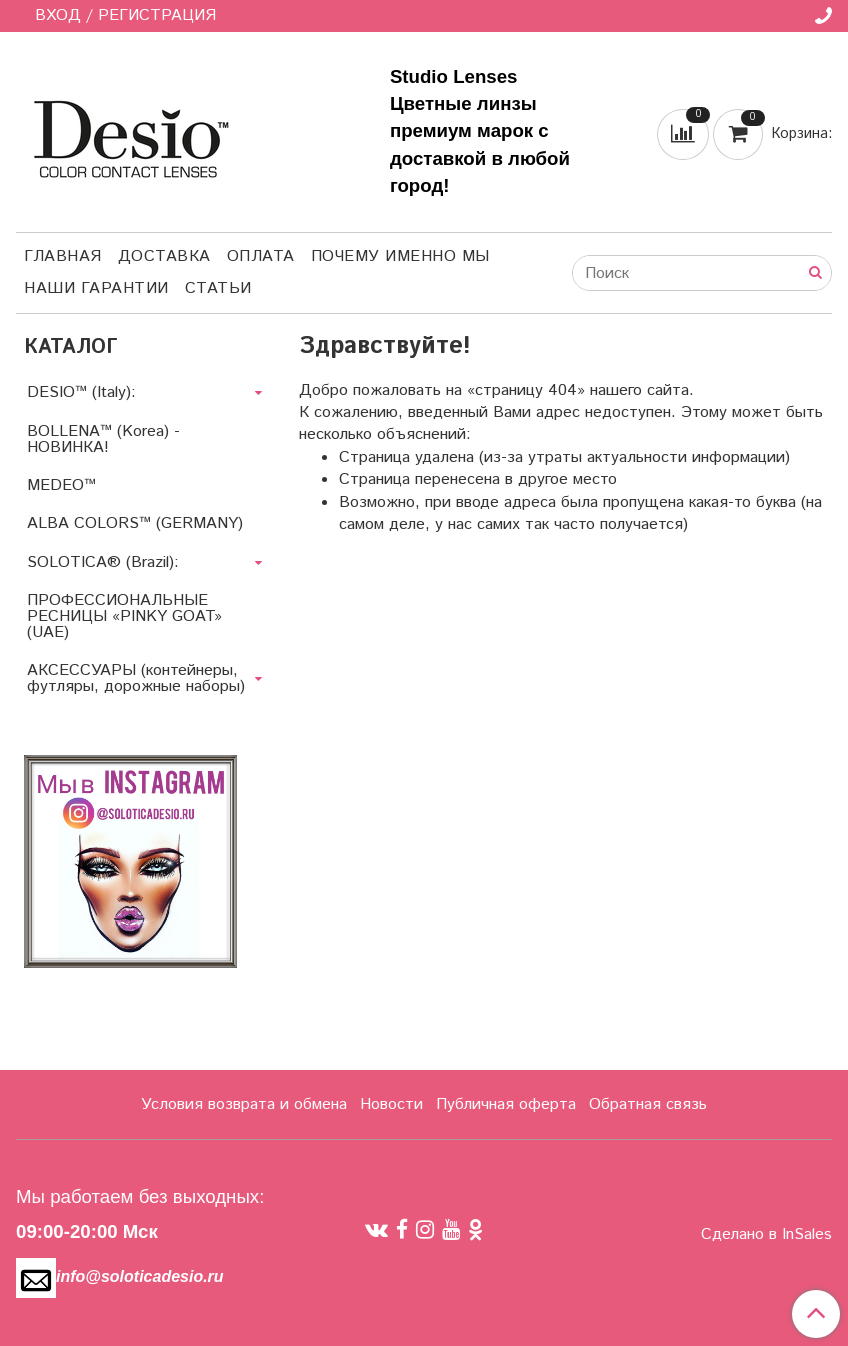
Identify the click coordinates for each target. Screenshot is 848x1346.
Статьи (218, 288)
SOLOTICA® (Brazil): (103, 562)
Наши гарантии (96, 288)
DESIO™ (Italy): (81, 392)
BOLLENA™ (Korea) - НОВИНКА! (103, 439)
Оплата (261, 256)
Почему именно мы (400, 256)
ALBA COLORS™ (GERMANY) (135, 523)
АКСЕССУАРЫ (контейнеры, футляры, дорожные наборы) (136, 678)
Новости (391, 1104)
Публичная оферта (506, 1104)
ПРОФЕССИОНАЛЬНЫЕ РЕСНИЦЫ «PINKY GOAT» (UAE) (124, 616)
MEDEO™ (61, 485)
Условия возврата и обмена (244, 1104)
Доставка (164, 256)
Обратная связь (648, 1104)
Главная (63, 256)
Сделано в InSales (766, 1235)
